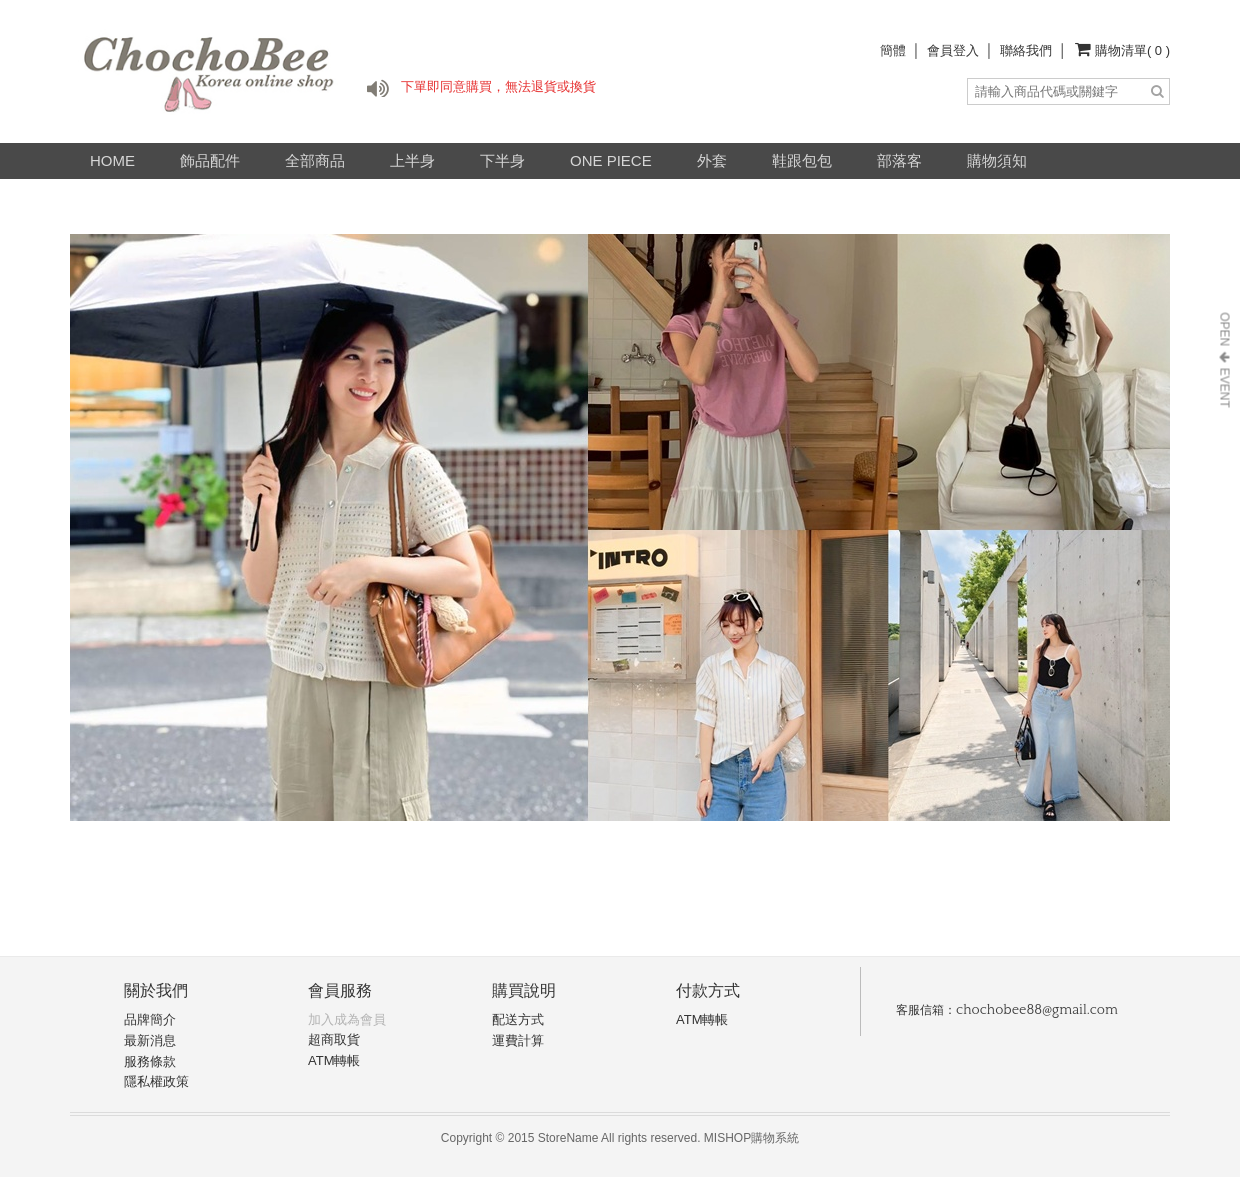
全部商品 (315, 160)
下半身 (502, 160)
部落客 (899, 160)
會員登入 (953, 50)
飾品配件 (210, 160)
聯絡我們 (1026, 50)
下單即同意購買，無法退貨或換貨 (498, 86)
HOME (112, 160)
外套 (712, 160)
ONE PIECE (611, 160)
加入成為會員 (347, 1019)
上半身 (412, 160)
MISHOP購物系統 (751, 1138)
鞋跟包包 (802, 160)
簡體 (893, 50)
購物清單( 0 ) (1132, 50)
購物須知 (997, 160)
